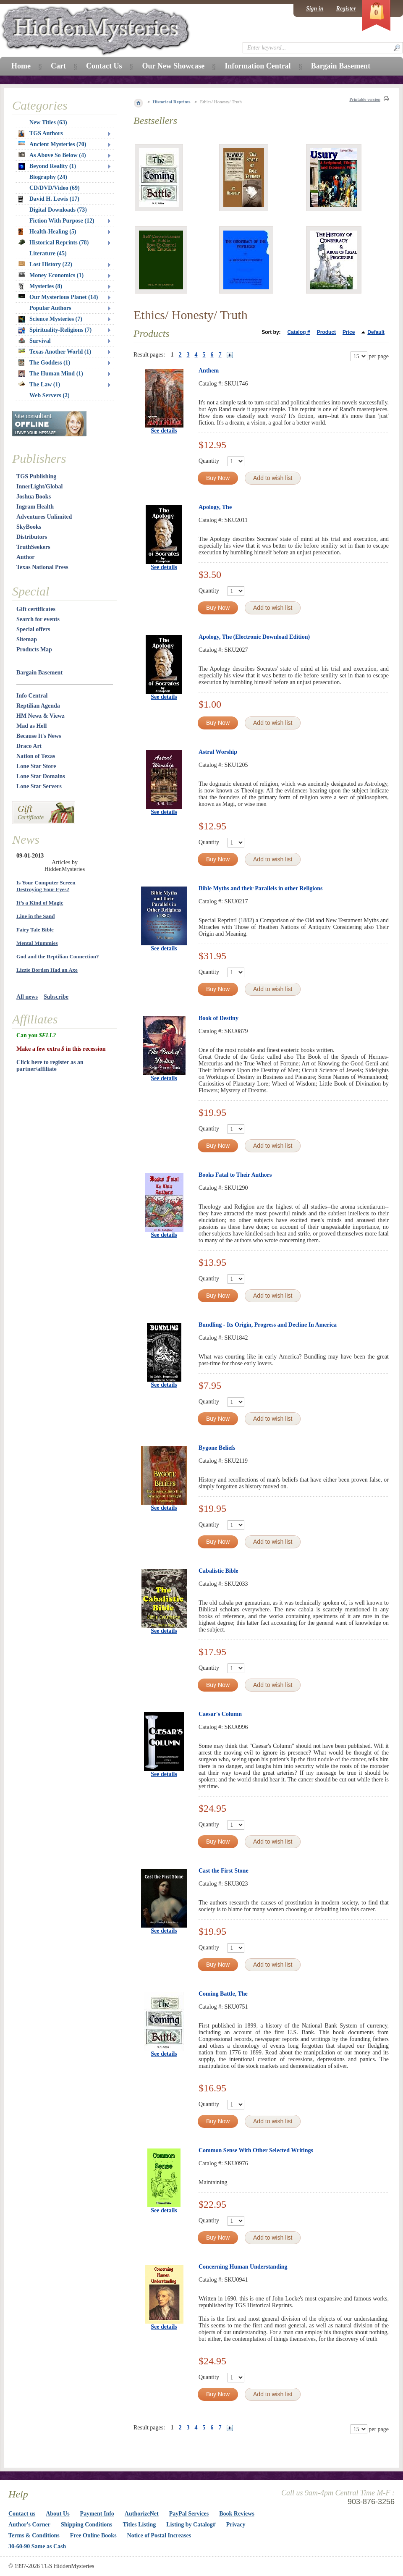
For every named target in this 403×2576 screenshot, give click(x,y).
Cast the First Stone (224, 1871)
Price (349, 332)
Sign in (315, 8)
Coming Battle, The (223, 1994)
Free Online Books (93, 2535)
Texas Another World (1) (54, 352)
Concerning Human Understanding (243, 2267)
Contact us (21, 2513)
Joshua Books (33, 496)
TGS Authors (40, 133)
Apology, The (215, 507)
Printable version (364, 99)
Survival (34, 341)
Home (21, 66)
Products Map (34, 649)
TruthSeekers (33, 547)
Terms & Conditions (34, 2535)
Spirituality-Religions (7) (55, 330)
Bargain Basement (39, 672)
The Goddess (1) (44, 362)
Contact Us (104, 66)
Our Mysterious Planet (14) (58, 297)
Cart (58, 66)
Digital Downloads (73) (58, 210)
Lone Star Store (36, 766)
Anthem (209, 370)
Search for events (38, 619)
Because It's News (38, 736)
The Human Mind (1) (50, 373)
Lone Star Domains (40, 776)
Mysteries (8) (40, 286)
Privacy (236, 2524)
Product (326, 332)
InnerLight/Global (39, 486)
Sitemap (26, 639)
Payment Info (97, 2513)
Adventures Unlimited (44, 517)
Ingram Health (35, 507)
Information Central (257, 66)
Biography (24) (48, 177)
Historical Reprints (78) (53, 242)
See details (164, 431)
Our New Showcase (173, 66)
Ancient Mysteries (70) (52, 144)
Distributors (31, 537)
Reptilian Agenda (38, 706)
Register (346, 8)
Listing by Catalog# (190, 2524)
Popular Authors (50, 308)
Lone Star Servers (39, 786)
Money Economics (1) (51, 275)
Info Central (31, 696)
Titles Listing (139, 2524)
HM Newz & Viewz (40, 716)
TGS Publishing (36, 476)
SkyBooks (28, 527)
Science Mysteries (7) (50, 319)
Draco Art (29, 746)
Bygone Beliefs (217, 1448)
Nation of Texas (35, 756)
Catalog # (299, 332)
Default (376, 332)
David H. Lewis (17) (48, 199)
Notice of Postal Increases (159, 2535)
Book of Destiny (218, 1018)
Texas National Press (42, 567)
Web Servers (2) (49, 395)
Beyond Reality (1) (47, 166)
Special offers (33, 629)
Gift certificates (35, 609)
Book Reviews (236, 2513)
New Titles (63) (48, 122)
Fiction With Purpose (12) (61, 221)
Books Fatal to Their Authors (235, 1175)
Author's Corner (29, 2524)
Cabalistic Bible (218, 1571)
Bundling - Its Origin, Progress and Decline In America (268, 1325)
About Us (57, 2513)
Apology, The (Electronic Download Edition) (254, 637)
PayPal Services (189, 2513)
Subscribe (56, 997)
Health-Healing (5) (47, 231)
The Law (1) (39, 384)
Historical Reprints (172, 101)
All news (27, 997)
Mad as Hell (31, 726)
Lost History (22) (45, 264)
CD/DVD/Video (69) (54, 188)
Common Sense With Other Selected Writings (256, 2150)
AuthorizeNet (142, 2513)
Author (25, 557)
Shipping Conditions (87, 2524)
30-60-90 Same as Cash (37, 2546)
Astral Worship (218, 752)
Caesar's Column (220, 1714)
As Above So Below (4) (52, 155)
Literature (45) (48, 253)
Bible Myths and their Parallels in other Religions (260, 888)
